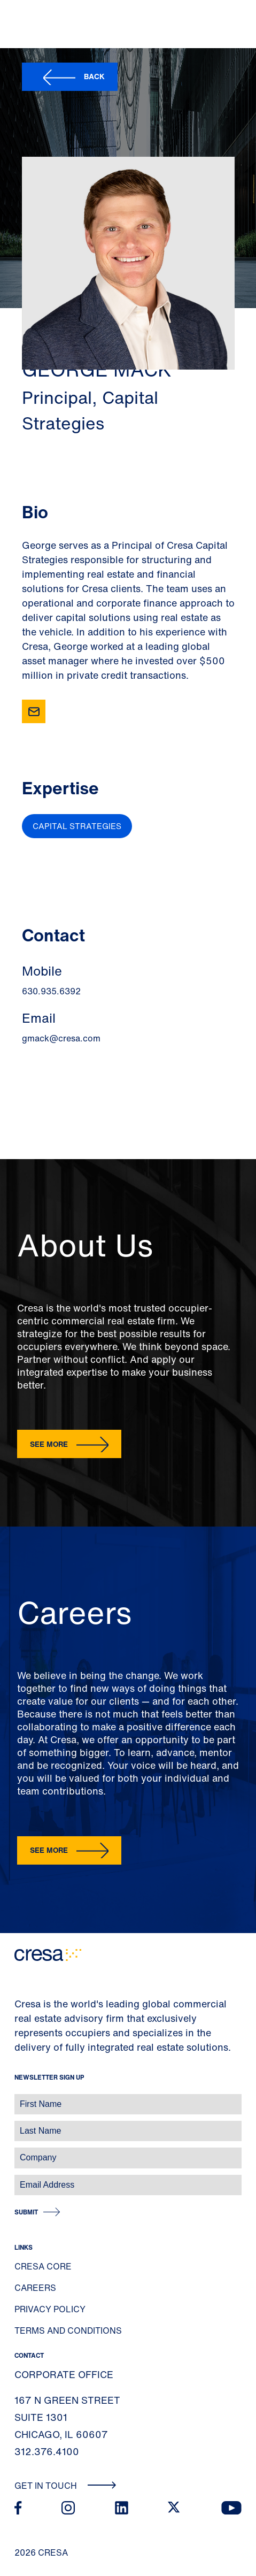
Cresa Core (43, 2266)
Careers (35, 2287)
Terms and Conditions (68, 2330)
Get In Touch (65, 2485)
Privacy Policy (50, 2309)
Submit (26, 2212)
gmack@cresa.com (61, 1038)
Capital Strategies (77, 826)
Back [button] (94, 76)
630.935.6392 (51, 991)
